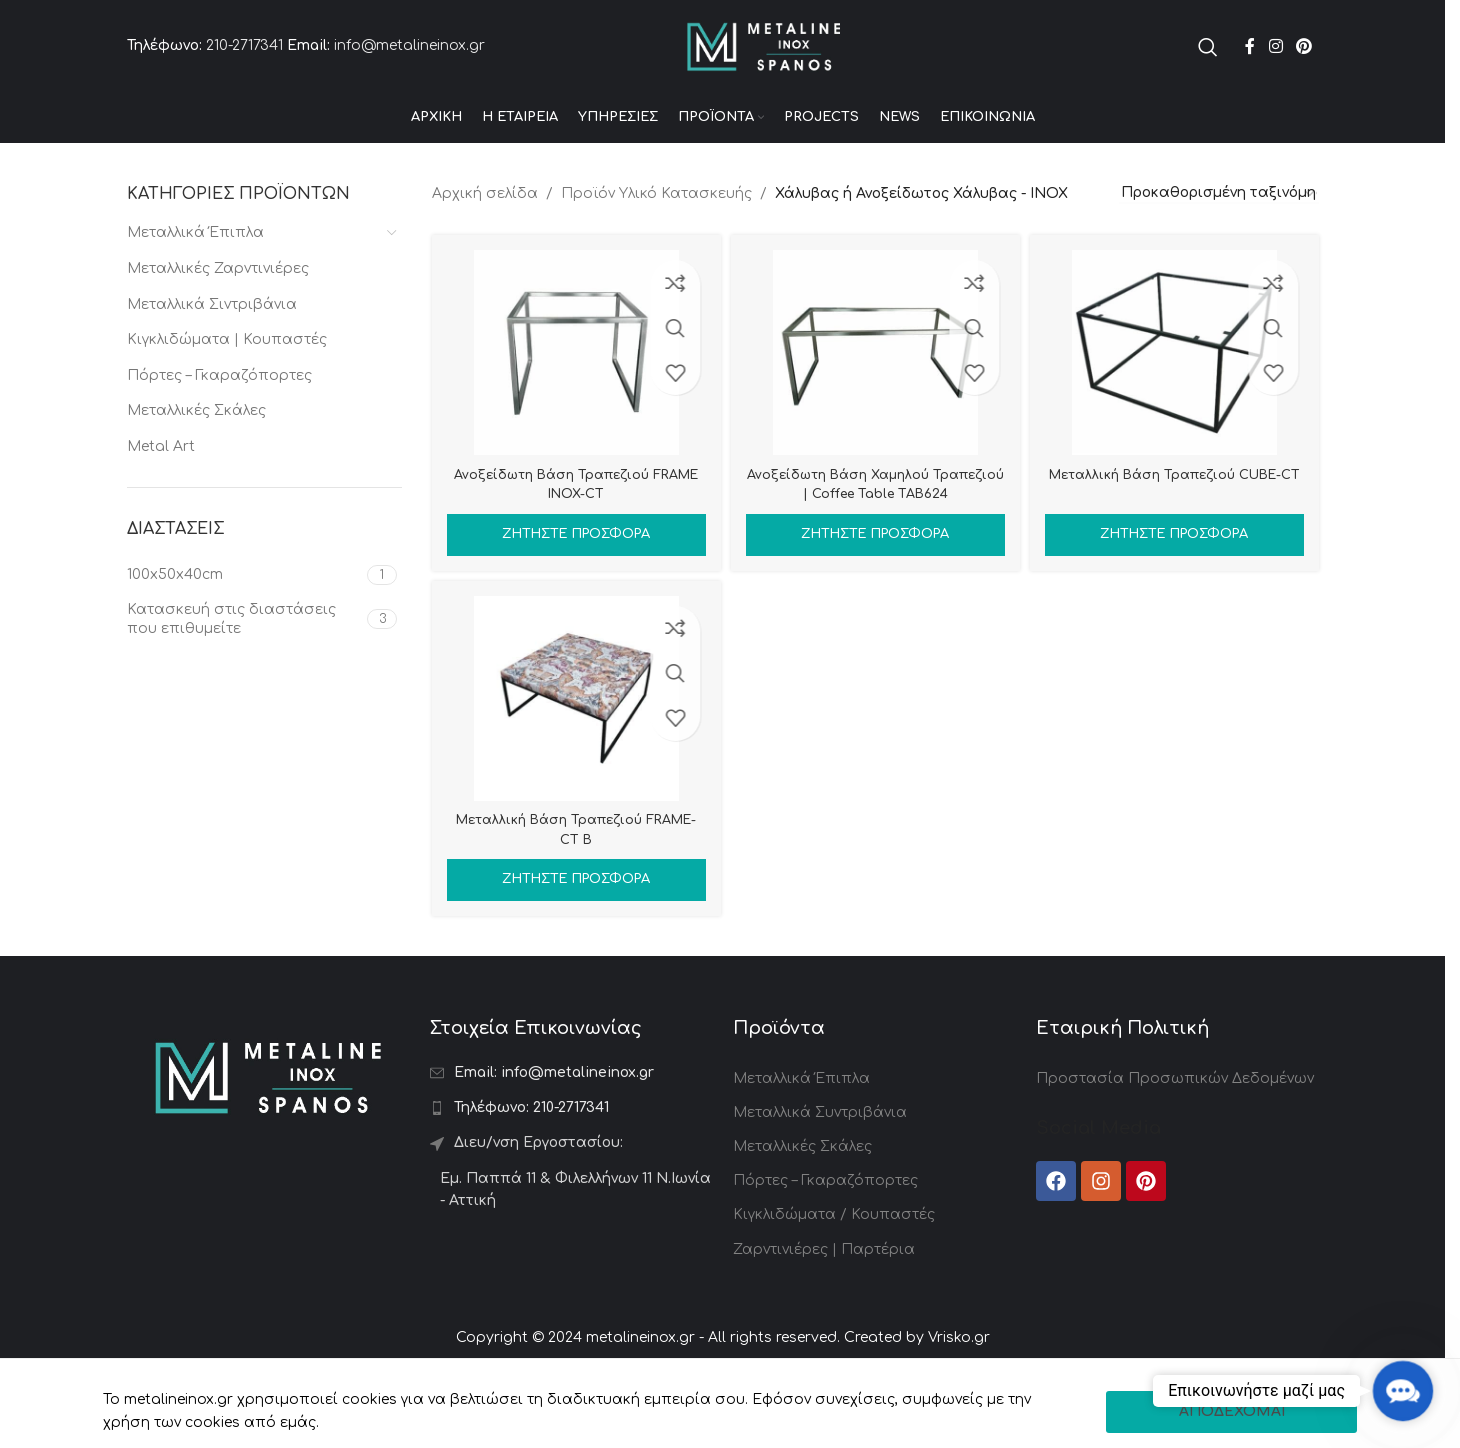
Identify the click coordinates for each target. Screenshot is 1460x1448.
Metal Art (161, 495)
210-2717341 (244, 70)
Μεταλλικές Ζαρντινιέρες (218, 317)
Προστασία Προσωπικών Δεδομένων (1175, 1137)
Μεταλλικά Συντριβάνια (820, 1171)
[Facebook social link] (1250, 70)
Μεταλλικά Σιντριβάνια (212, 353)
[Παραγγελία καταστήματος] (1219, 243)
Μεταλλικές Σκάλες (196, 459)
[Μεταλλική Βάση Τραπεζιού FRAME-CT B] (573, 757)
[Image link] (268, 1135)
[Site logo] (764, 70)
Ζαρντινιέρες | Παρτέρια (824, 1308)
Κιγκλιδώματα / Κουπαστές (834, 1273)
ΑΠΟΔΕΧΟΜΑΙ (1232, 1411)
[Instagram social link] (1275, 70)
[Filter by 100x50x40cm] (245, 624)
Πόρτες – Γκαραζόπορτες (219, 424)
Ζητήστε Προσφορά (573, 583)
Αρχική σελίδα (485, 242)
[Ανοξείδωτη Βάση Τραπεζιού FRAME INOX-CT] (573, 401)
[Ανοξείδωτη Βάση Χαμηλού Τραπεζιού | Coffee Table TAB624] (875, 401)
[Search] (1208, 71)
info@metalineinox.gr (409, 70)
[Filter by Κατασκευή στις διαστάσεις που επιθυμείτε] (245, 668)
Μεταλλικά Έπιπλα (195, 281)
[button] (1402, 1390)
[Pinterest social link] (1303, 70)
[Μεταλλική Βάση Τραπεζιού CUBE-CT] (1177, 401)
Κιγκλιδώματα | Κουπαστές (227, 388)
